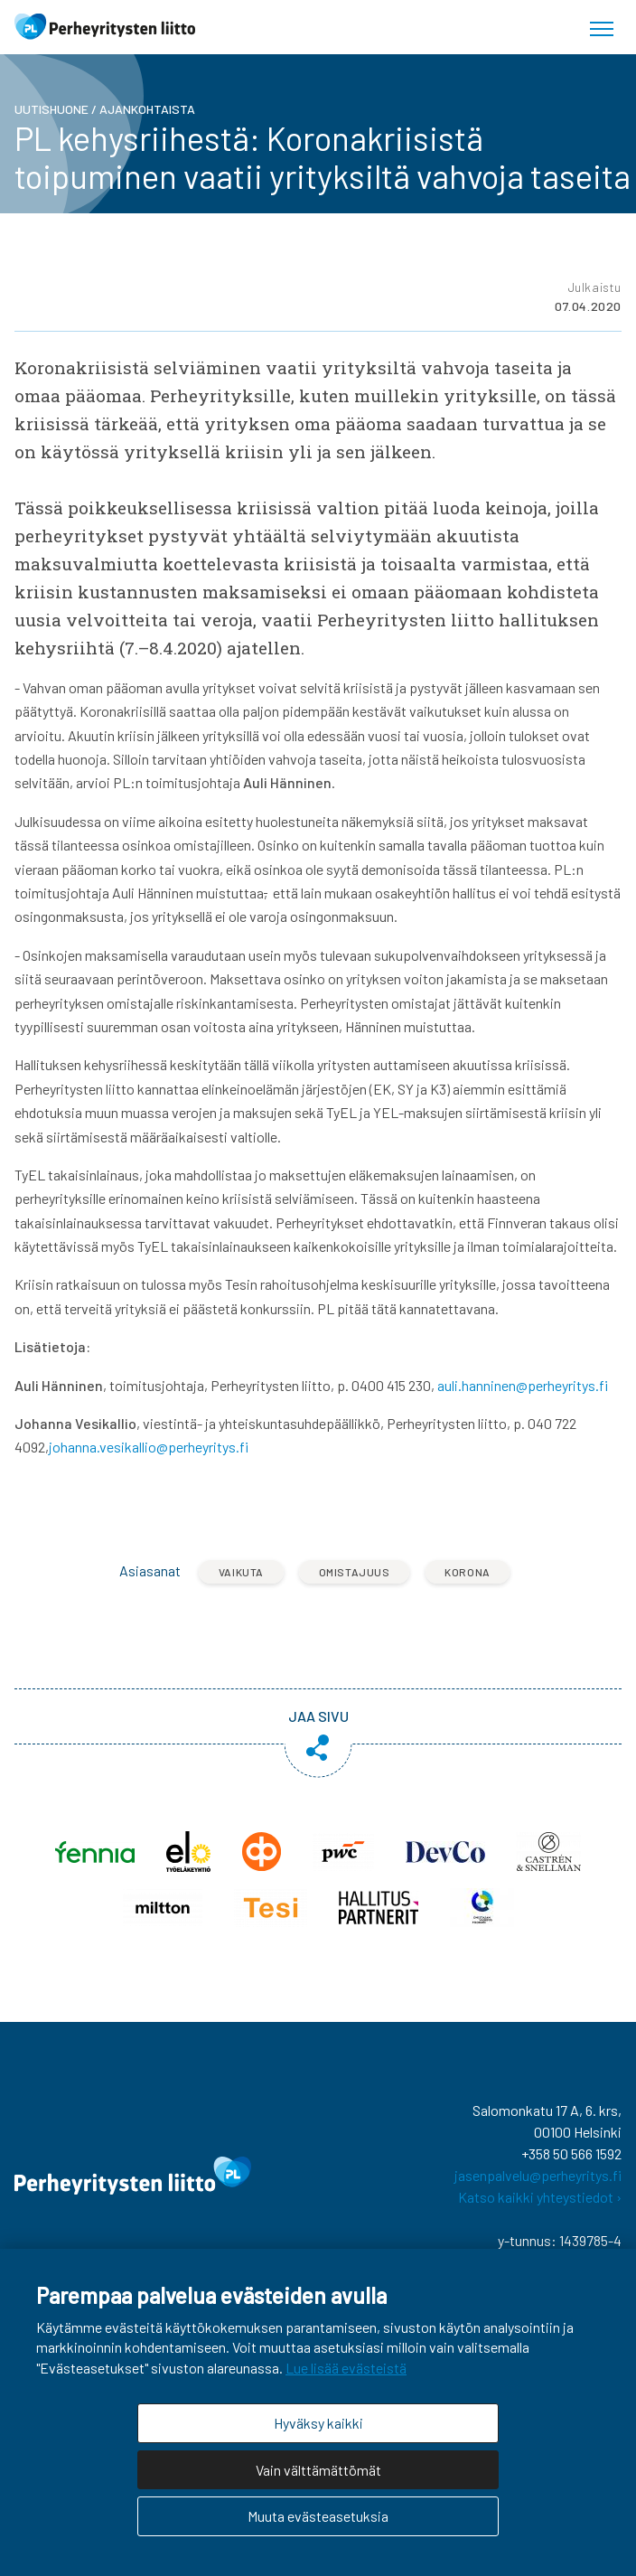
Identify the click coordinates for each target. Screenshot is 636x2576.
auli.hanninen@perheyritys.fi (522, 1385)
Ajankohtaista (147, 109)
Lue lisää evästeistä (346, 2367)
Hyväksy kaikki (318, 2422)
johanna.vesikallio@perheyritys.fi (148, 1446)
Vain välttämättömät (318, 2469)
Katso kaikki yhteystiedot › (540, 2196)
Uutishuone (51, 109)
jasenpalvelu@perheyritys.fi (538, 2175)
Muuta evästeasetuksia (318, 2515)
